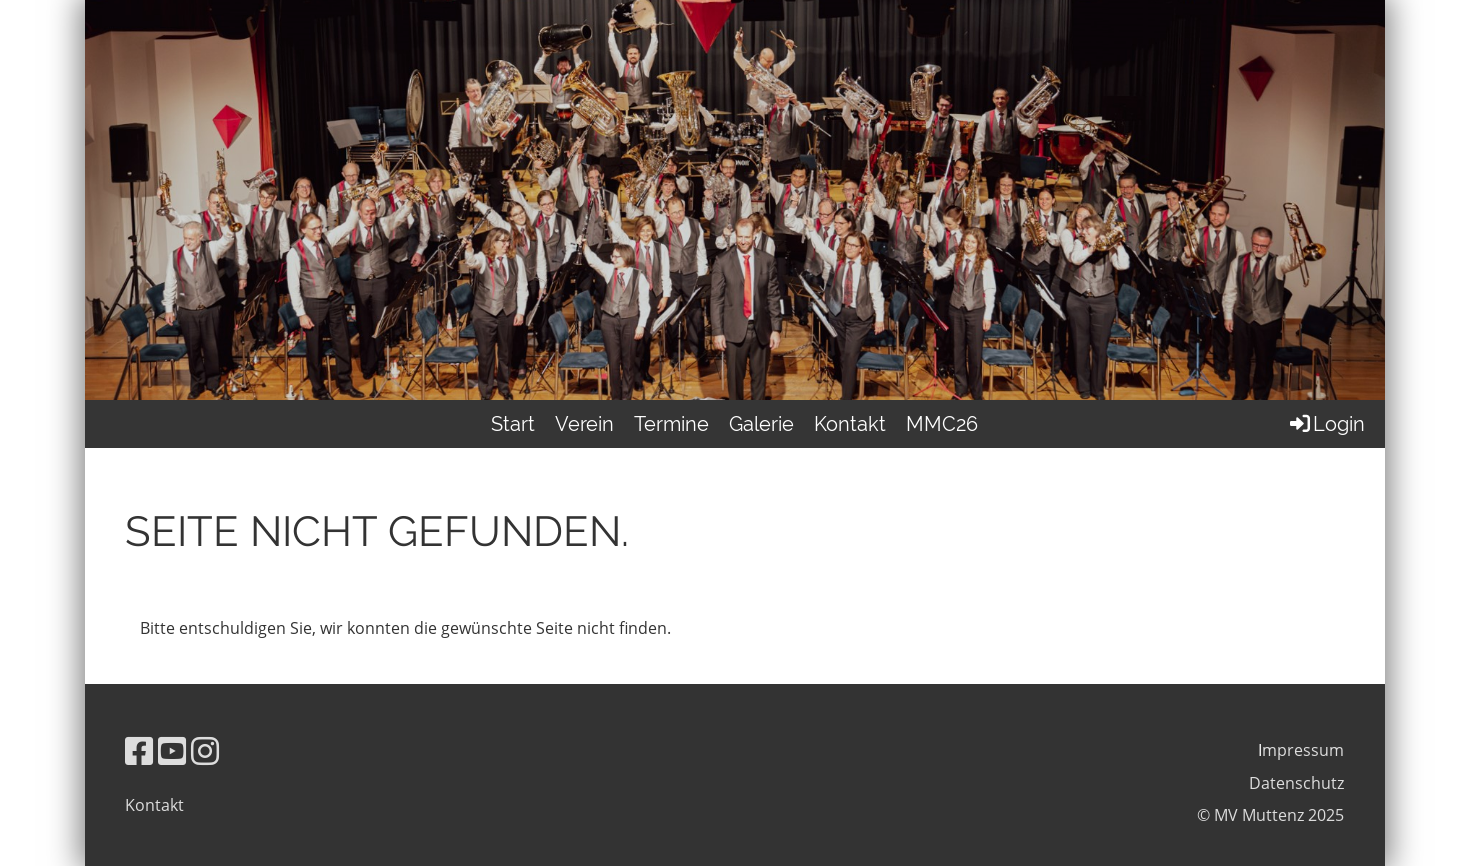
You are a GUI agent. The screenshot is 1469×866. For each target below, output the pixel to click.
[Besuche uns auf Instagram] (205, 750)
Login (1326, 424)
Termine (671, 424)
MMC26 (942, 424)
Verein (584, 424)
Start (513, 424)
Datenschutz (1296, 783)
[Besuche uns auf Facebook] (139, 750)
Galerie (761, 424)
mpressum (1303, 750)
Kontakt (850, 424)
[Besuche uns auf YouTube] (172, 750)
